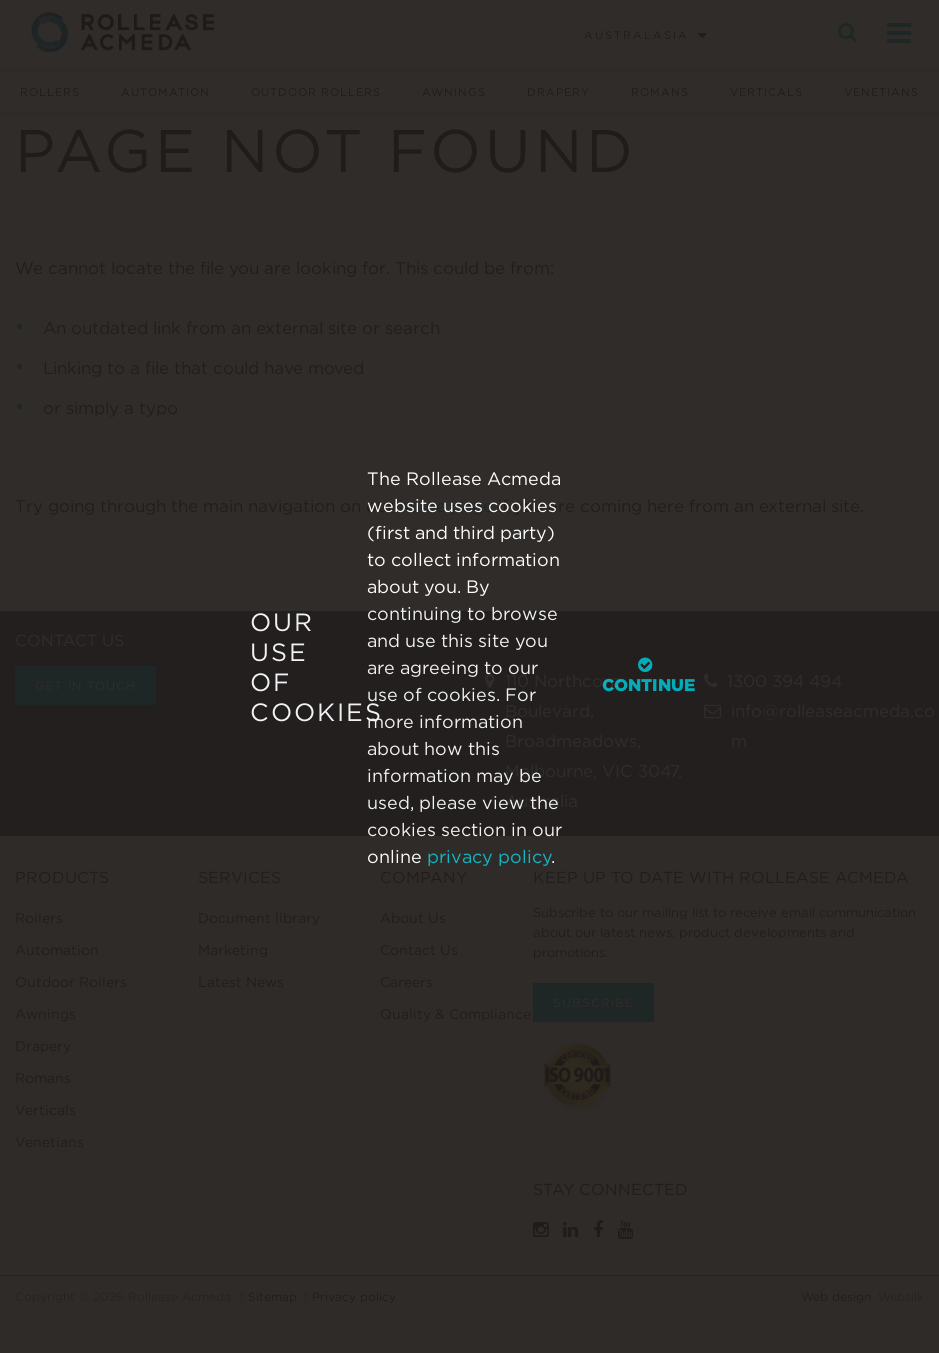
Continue (648, 674)
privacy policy (489, 855)
